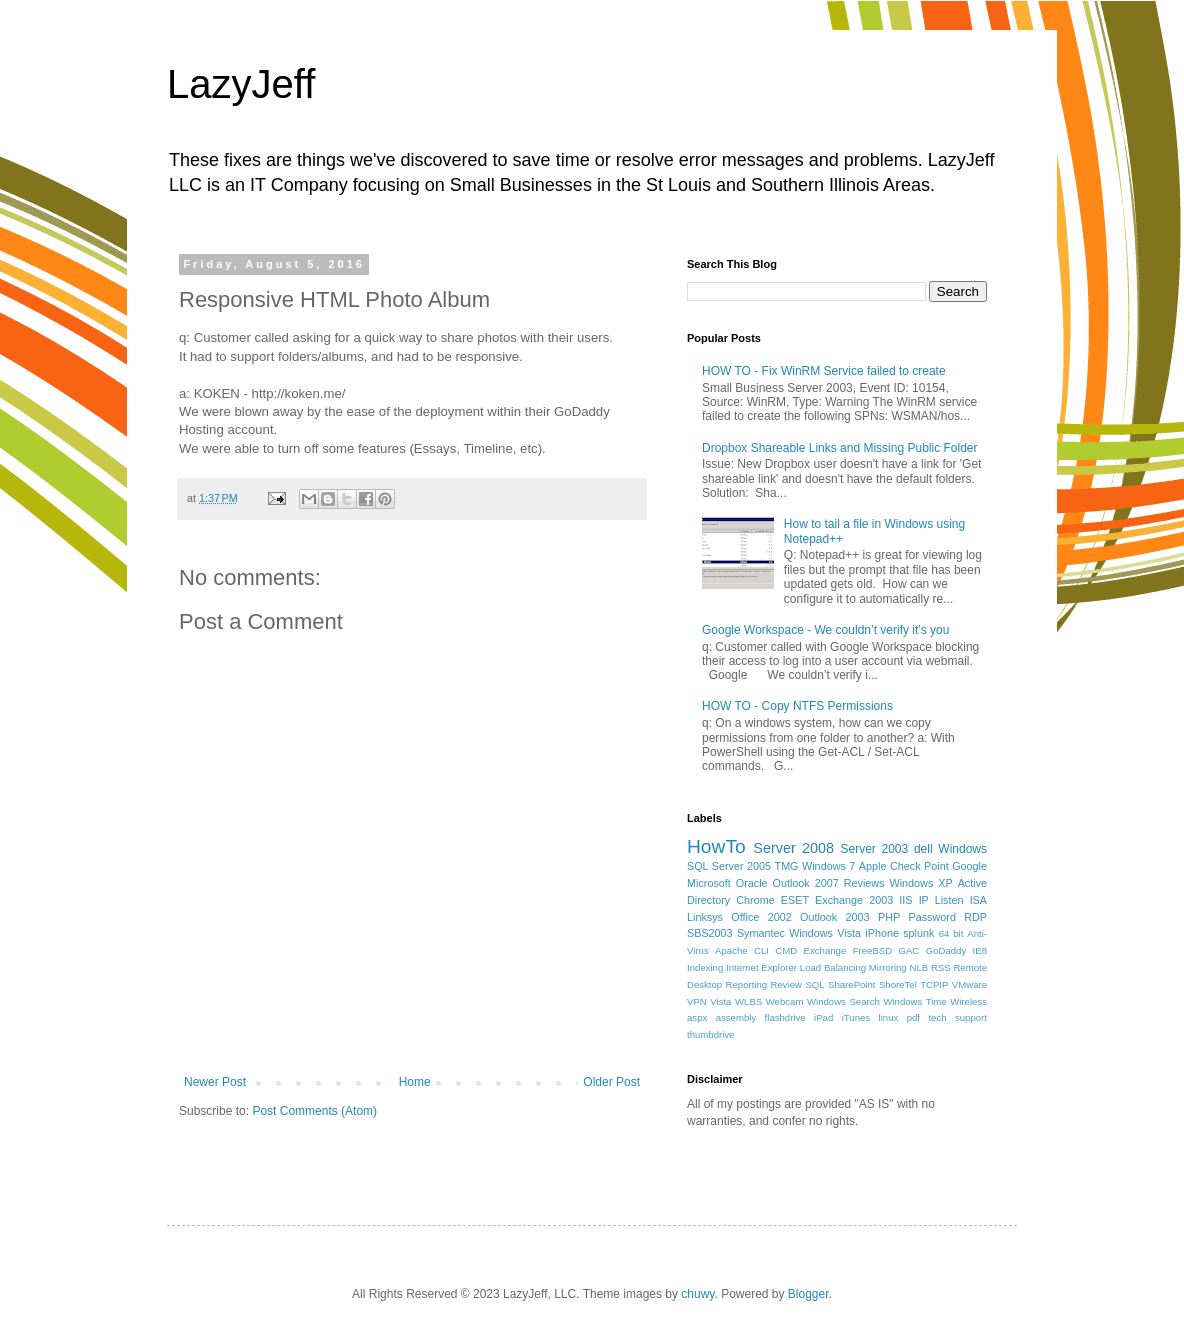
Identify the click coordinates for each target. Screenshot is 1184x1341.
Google (969, 866)
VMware (969, 984)
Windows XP (921, 883)
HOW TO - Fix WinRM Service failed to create (824, 371)
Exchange (825, 950)
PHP (889, 917)
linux (889, 1017)
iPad (823, 1017)
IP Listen (941, 900)
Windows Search (843, 1001)
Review (786, 984)
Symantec (761, 933)
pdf (913, 1017)
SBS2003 (710, 933)
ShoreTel (898, 984)
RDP (975, 917)
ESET (795, 900)
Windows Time (914, 1001)
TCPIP (934, 984)
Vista (720, 1001)
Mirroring (888, 967)
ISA (978, 900)
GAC (909, 950)
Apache (731, 950)
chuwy (697, 1294)
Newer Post (215, 1082)
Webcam (785, 1001)
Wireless (968, 1001)
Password (932, 917)
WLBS (748, 1001)
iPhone (882, 933)
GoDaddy (946, 950)
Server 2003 (874, 849)
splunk (918, 933)
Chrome (755, 900)
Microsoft (709, 883)
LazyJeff (241, 84)
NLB (918, 967)
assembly (736, 1017)
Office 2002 (761, 917)
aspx (697, 1017)
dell (923, 849)
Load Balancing (833, 967)
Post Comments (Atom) (314, 1111)
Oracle (752, 883)
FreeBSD (872, 950)
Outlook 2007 (806, 883)
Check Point (919, 866)
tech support (957, 1017)
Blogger (808, 1294)
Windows (962, 849)
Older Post (611, 1082)
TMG (787, 866)
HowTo (716, 846)
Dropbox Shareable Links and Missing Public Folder (839, 448)
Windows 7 (828, 866)
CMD (786, 950)
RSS (941, 967)
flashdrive (785, 1017)
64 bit (951, 933)
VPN (697, 1001)
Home (415, 1082)
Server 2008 (793, 848)
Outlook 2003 (835, 917)
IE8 (980, 950)
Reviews (864, 883)
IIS (905, 900)
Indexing (705, 967)
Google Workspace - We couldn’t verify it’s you (825, 630)
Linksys (705, 917)
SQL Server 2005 (729, 866)
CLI (761, 950)
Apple (873, 866)
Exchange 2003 (854, 900)
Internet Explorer (761, 967)
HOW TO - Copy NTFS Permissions (797, 706)
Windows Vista (825, 933)
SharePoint (851, 984)
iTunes (856, 1017)
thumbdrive (710, 1034)
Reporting (747, 984)
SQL (814, 984)
